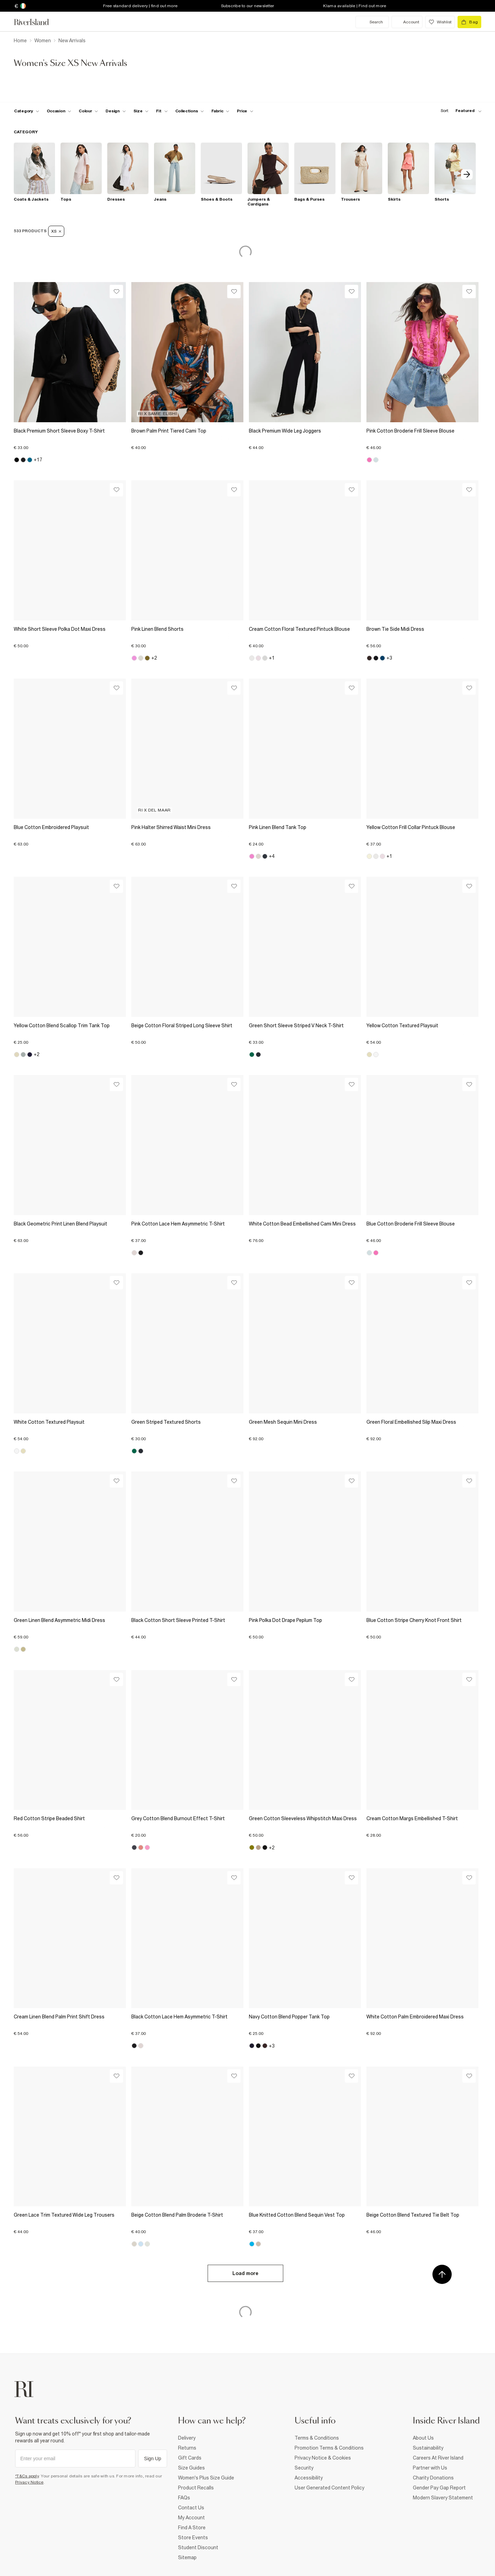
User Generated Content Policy (329, 2487)
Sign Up (152, 2458)
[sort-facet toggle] (459, 110)
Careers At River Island (438, 2458)
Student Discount (198, 2547)
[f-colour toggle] (88, 111)
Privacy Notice (29, 2482)
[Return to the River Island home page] (36, 22)
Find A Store (192, 2527)
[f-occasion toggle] (59, 111)
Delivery (187, 2438)
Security (304, 2468)
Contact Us (191, 2507)
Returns (187, 2448)
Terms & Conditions (317, 2438)
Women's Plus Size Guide (206, 2477)
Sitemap (187, 2557)
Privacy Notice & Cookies (323, 2458)
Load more (245, 2273)
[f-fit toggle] (161, 111)
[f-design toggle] (115, 111)
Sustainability (428, 2448)
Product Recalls (196, 2487)
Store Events (193, 2537)
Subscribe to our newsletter (247, 5)
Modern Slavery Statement (443, 2497)
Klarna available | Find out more (354, 5)
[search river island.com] (372, 22)
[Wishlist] (116, 291)
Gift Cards (189, 2458)
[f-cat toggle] (26, 111)
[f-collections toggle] (189, 111)
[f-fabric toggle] (220, 111)
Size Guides (191, 2468)
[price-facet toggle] (245, 111)
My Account (191, 2517)
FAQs (184, 2497)
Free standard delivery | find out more (140, 5)
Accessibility (309, 2477)
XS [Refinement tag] (56, 231)
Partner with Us (430, 2468)
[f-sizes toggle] (141, 111)
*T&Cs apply (27, 2476)
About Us (423, 2438)
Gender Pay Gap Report (439, 2487)
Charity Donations (433, 2477)
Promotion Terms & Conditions (329, 2448)
